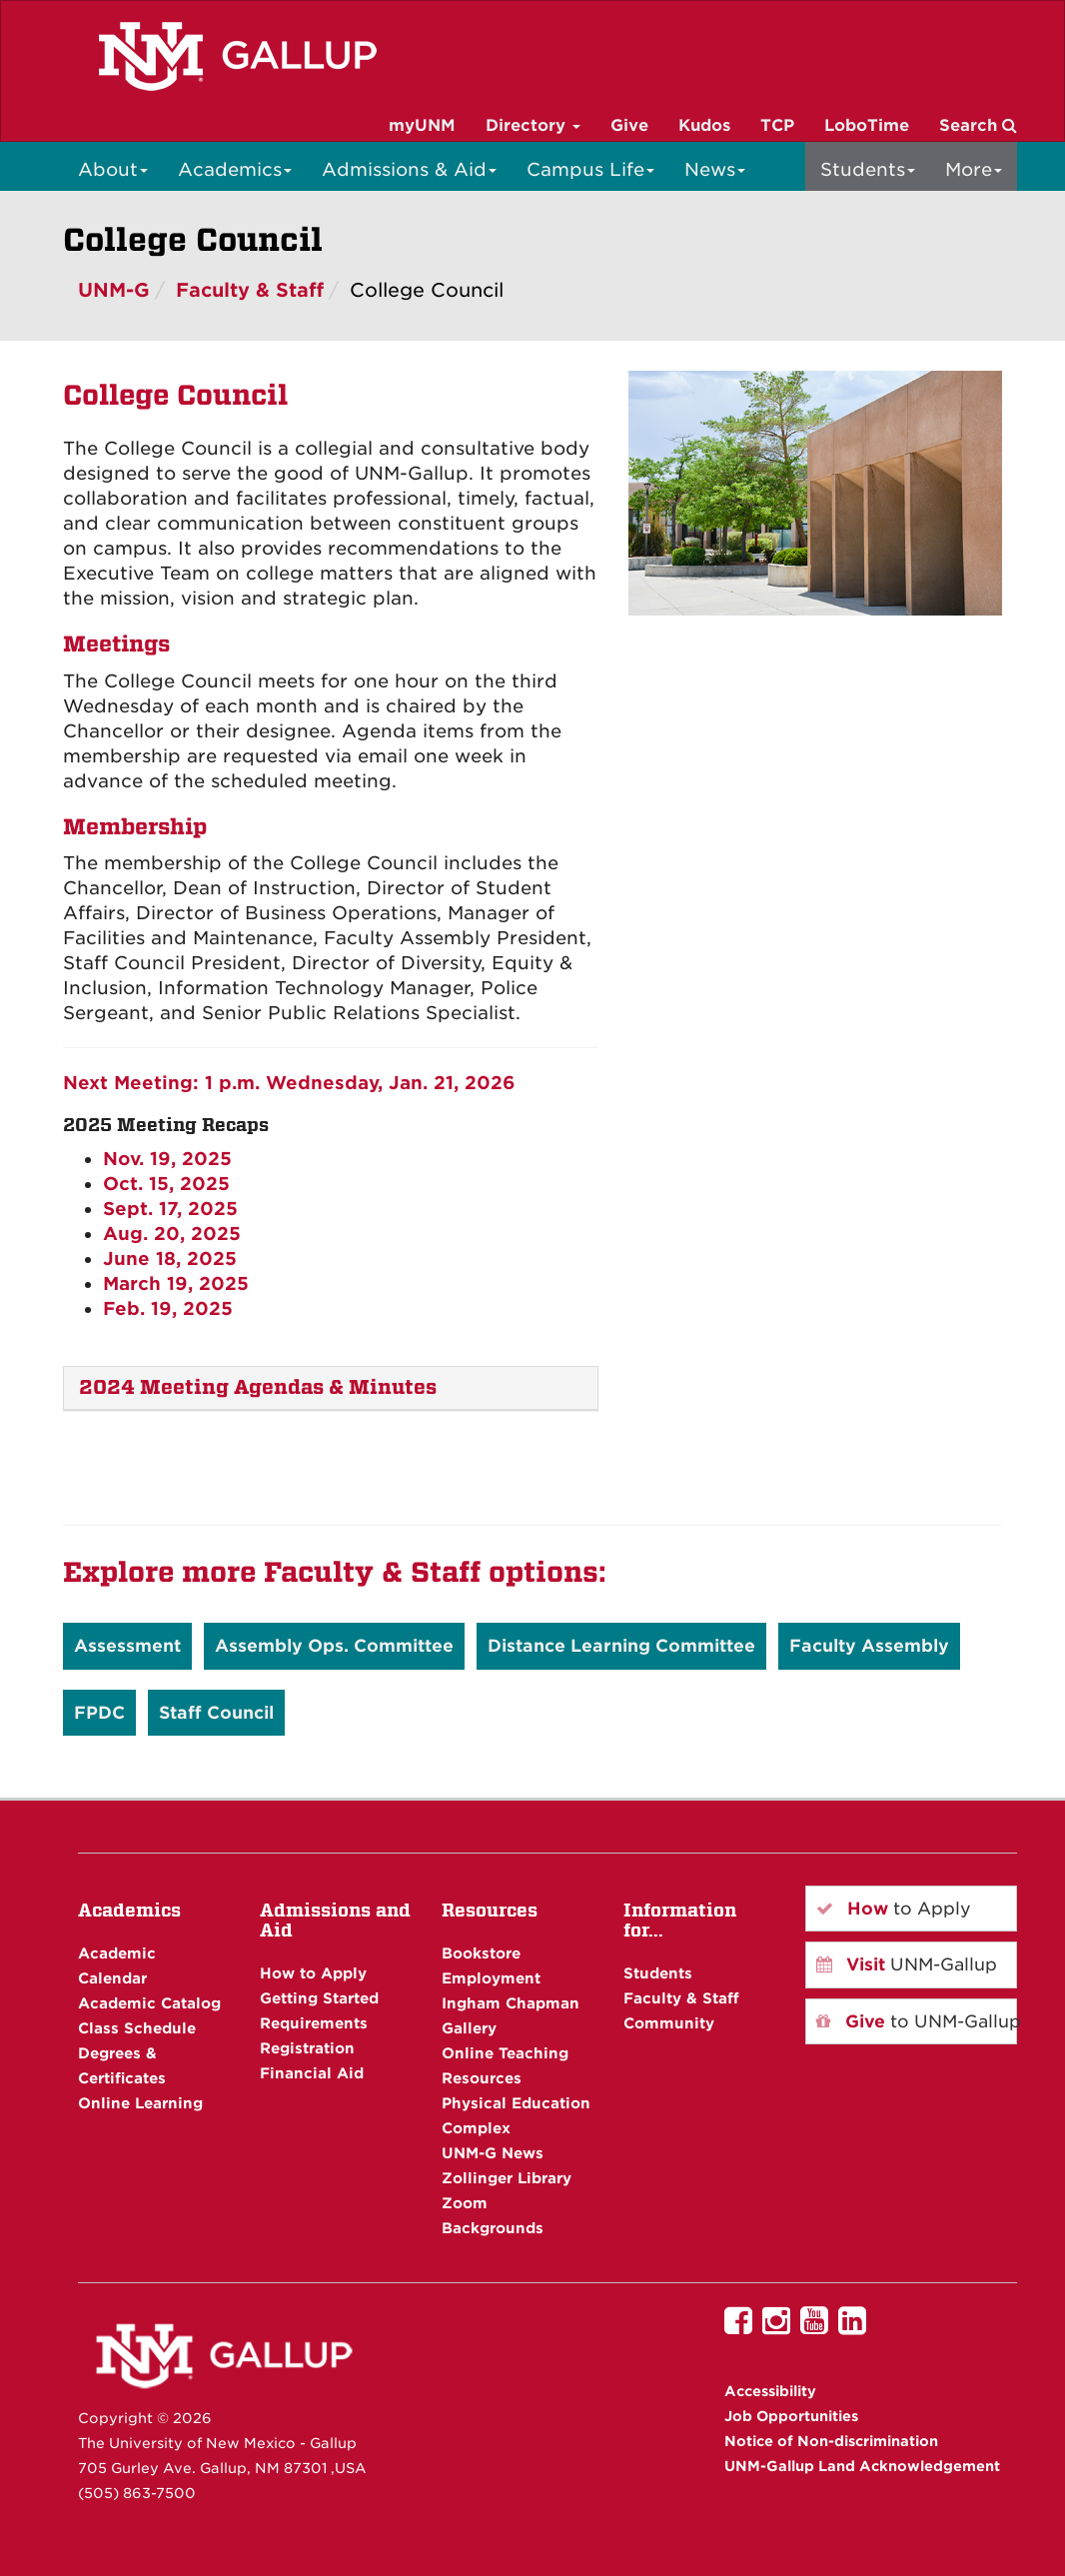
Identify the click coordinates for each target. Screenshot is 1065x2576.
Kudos (704, 125)
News (714, 169)
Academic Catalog (149, 2002)
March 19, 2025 (176, 1283)
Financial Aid (312, 2072)
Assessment (127, 1646)
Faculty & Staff (250, 290)
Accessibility (770, 2391)
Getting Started (319, 1997)
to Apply (893, 1909)
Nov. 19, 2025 (167, 1158)
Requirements (314, 2022)
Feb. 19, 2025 (168, 1308)
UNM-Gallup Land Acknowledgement (862, 2466)
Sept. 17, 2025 (170, 1208)
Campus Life (590, 169)
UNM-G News (492, 2152)
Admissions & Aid (409, 169)
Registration (307, 2047)
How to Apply (313, 1972)
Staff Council (216, 1713)
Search (978, 125)
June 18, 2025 (170, 1258)
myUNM (422, 125)
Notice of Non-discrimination (831, 2441)
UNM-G (114, 290)
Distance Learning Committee (621, 1646)
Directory (533, 125)
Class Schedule (137, 2027)
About (113, 169)
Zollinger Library (506, 2177)
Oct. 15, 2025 (166, 1183)
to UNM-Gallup (917, 2021)
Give (629, 125)
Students (867, 169)
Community (668, 2022)
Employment (491, 1977)
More (973, 169)
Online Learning (140, 2102)
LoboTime (866, 125)
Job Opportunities (791, 2416)
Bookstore (481, 1952)
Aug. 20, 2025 (172, 1233)
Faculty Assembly (869, 1646)
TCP (777, 125)
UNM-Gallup (906, 1964)
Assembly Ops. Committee (334, 1646)
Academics (235, 169)
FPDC (99, 1713)
